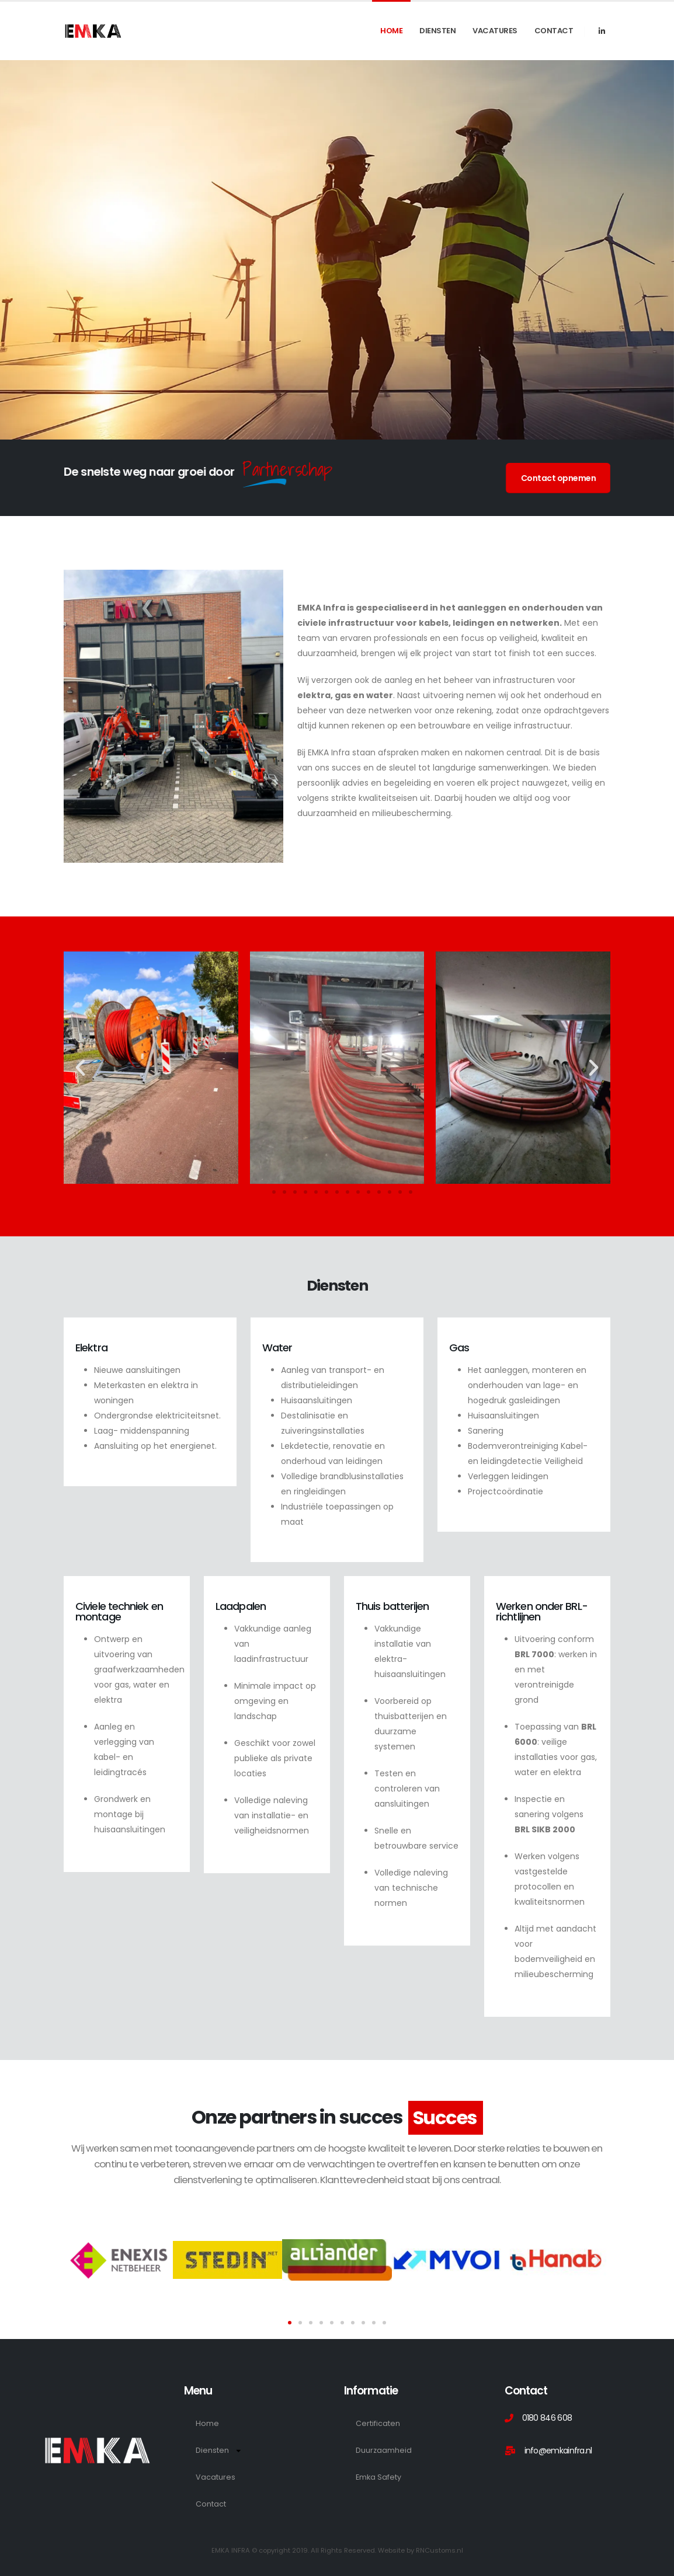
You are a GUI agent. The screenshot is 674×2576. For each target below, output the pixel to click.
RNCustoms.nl (439, 2550)
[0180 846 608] (578, 2417)
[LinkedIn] (601, 31)
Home (391, 30)
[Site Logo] (93, 31)
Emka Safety (378, 2477)
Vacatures (495, 30)
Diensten (437, 30)
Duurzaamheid (384, 2450)
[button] (80, 1067)
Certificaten (378, 2423)
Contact (554, 30)
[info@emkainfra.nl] (578, 2450)
